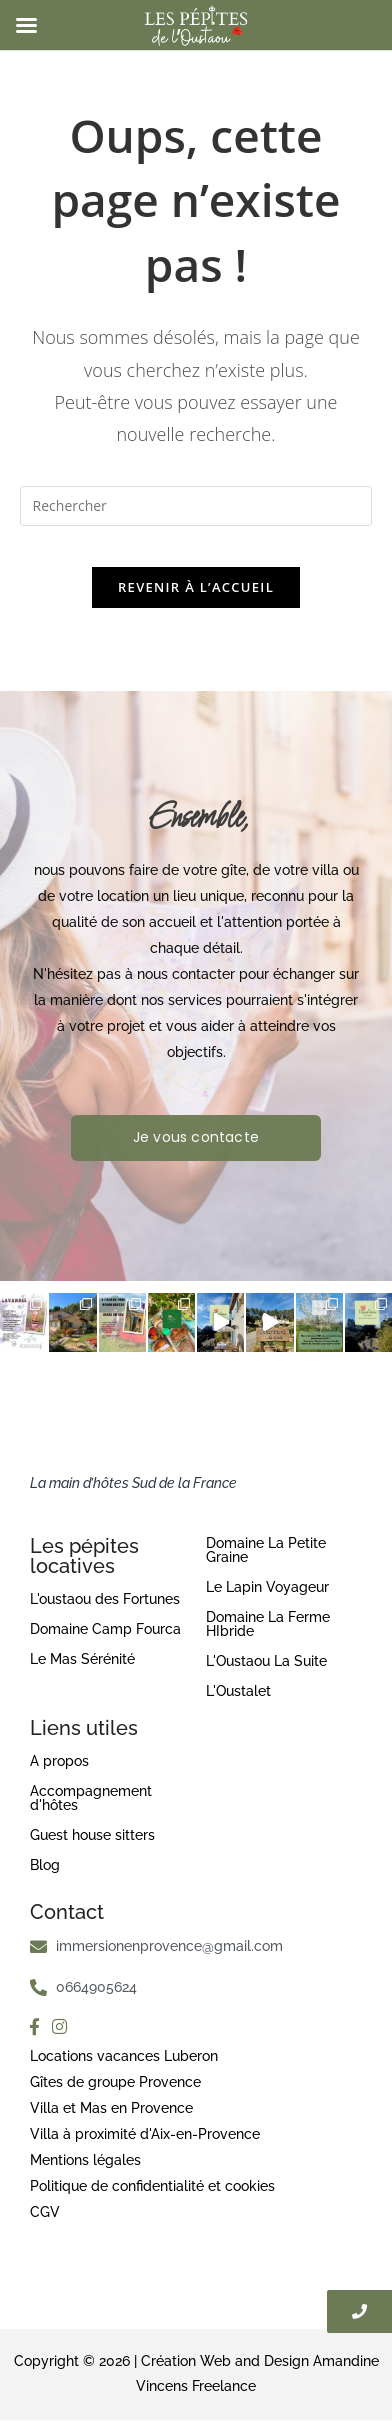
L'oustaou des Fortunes (105, 1599)
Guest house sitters (92, 1835)
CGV (45, 2212)
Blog (45, 1865)
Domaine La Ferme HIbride (268, 1624)
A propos (59, 1761)
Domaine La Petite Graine (266, 1550)
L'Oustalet (238, 1691)
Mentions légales (85, 2160)
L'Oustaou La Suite (266, 1661)
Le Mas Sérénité (82, 1659)
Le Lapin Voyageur (267, 1587)
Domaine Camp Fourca (105, 1629)
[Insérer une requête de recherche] (196, 506)
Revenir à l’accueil (196, 587)
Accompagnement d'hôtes (91, 1798)
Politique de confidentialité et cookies (152, 2186)
